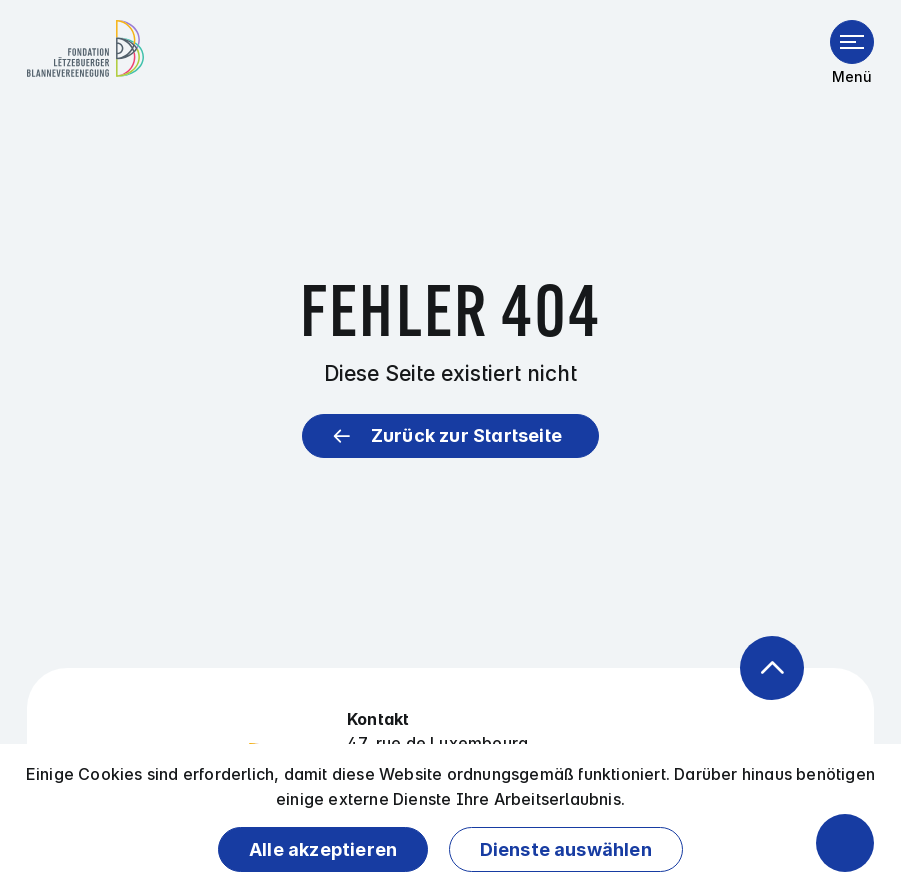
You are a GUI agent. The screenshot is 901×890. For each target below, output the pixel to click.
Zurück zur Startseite (466, 435)
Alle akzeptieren (323, 849)
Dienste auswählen (566, 849)
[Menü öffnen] (852, 42)
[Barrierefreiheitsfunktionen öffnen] (845, 843)
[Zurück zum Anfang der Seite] (772, 668)
